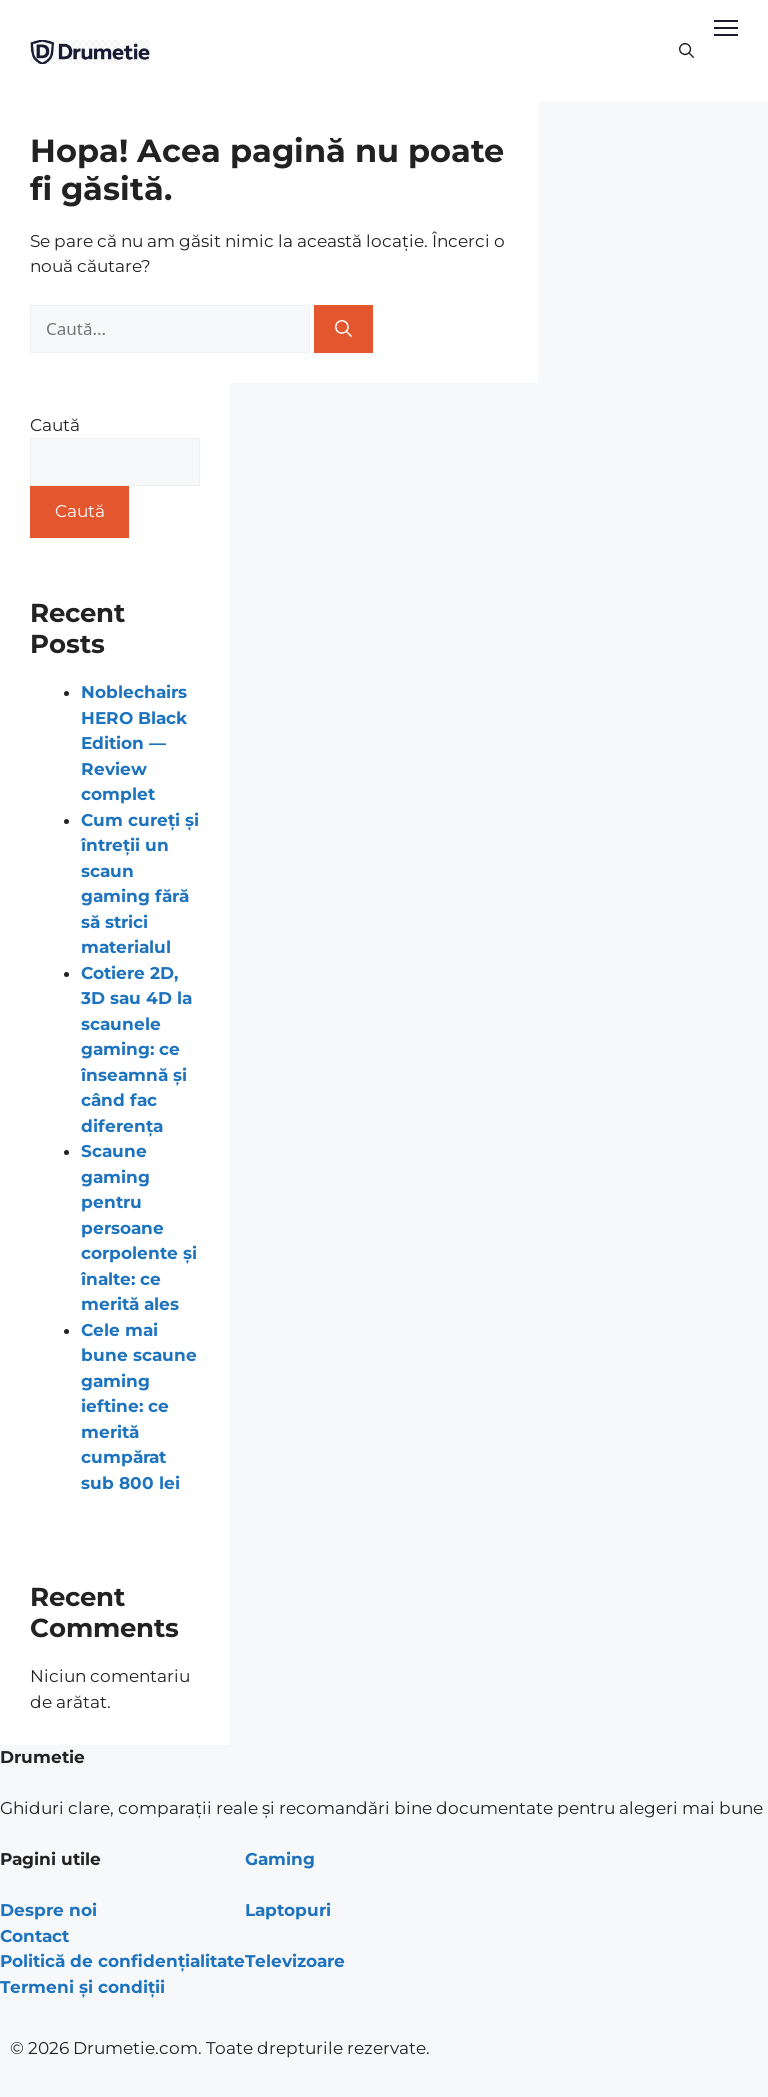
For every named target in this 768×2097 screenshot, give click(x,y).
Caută (55, 425)
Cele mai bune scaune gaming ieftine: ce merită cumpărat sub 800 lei (139, 1406)
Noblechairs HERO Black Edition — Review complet (134, 743)
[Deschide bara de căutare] (686, 51)
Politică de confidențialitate (122, 1961)
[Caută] (343, 329)
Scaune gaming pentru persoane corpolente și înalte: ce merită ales (139, 1227)
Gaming (280, 1859)
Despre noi (48, 1910)
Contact (34, 1936)
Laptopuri (288, 1910)
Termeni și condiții (82, 1987)
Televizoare (295, 1961)
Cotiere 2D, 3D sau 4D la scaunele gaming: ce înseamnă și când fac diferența (136, 1049)
